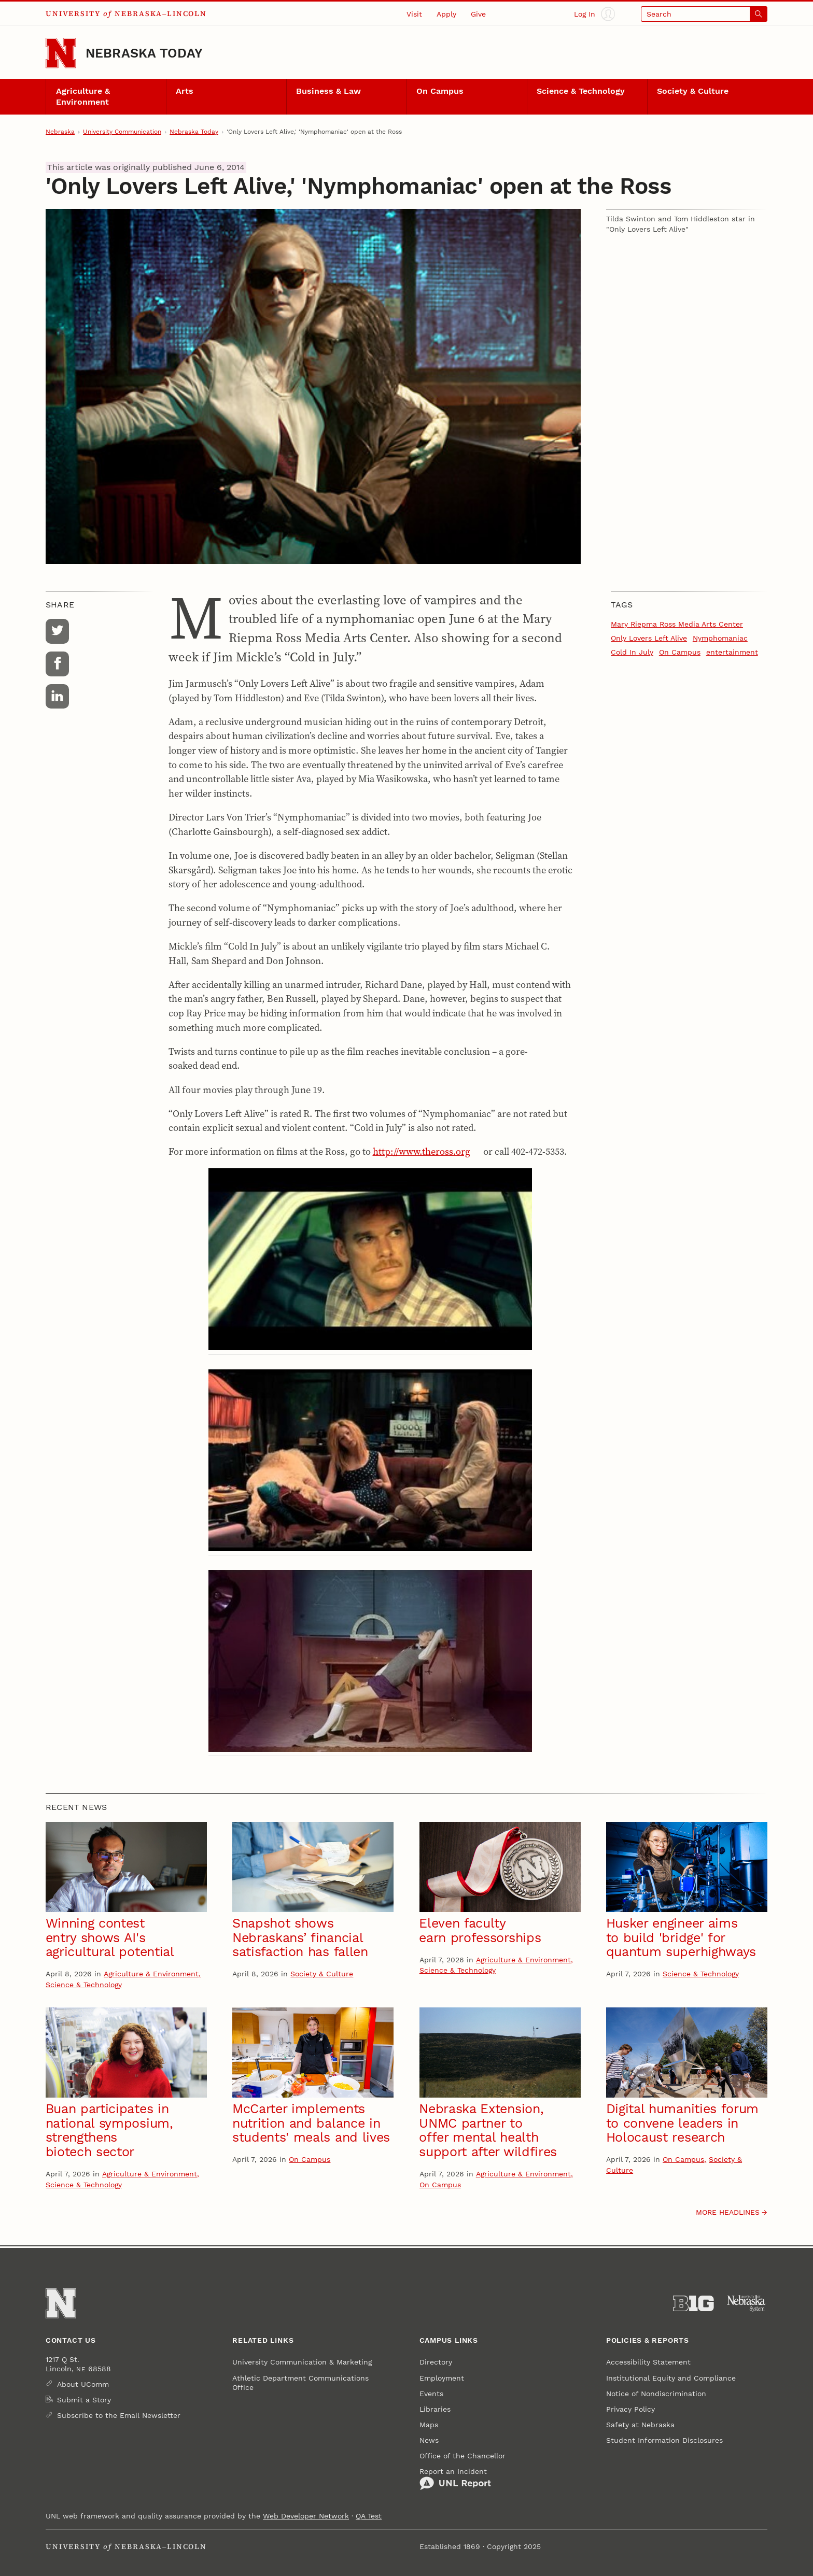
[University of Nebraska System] (746, 2303)
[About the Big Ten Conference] (693, 2303)
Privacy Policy (630, 2409)
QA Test (369, 2516)
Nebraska (60, 131)
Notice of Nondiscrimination (656, 2393)
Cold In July (632, 652)
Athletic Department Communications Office (300, 2382)
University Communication (122, 131)
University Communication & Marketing (302, 2362)
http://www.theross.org (421, 1151)
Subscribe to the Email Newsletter (118, 2415)
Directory (435, 2362)
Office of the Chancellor (462, 2456)
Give (478, 14)
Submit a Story (84, 2400)
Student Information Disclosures (664, 2440)
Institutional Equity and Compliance (671, 2378)
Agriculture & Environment (83, 97)
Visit (414, 14)
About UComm (83, 2384)
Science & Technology (581, 91)
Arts (184, 91)
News (429, 2440)
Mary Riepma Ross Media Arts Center (677, 624)
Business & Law (328, 91)
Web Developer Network (306, 2516)
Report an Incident (455, 2479)
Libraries (435, 2409)
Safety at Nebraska (640, 2425)
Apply (446, 14)
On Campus (440, 91)
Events (431, 2393)
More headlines (728, 2212)
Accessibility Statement (648, 2362)
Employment (441, 2378)
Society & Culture (692, 91)
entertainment (732, 652)
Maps (428, 2425)
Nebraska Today (144, 53)
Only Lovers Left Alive (649, 638)
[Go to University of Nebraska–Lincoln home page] (61, 53)
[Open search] (704, 13)
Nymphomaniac (720, 638)
